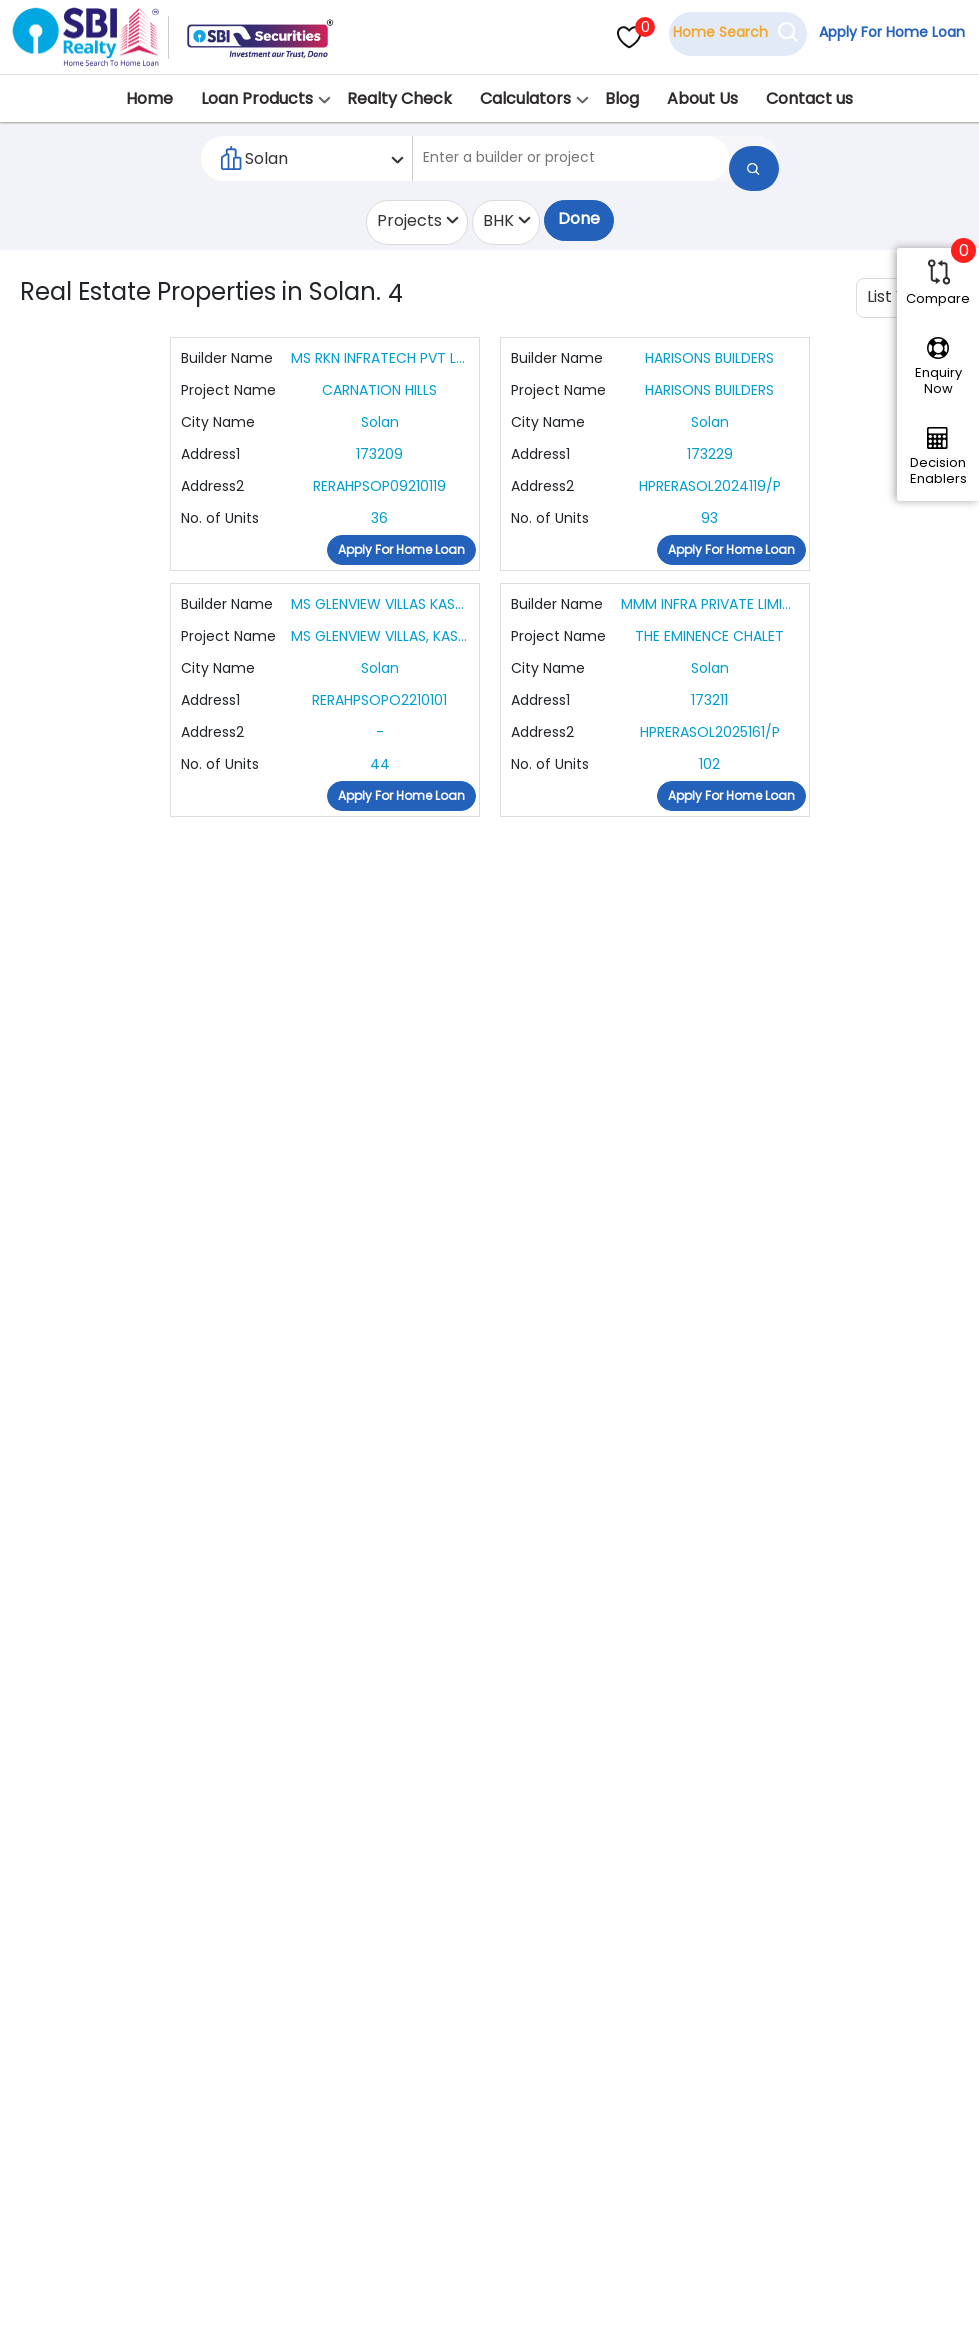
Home (149, 98)
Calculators (525, 98)
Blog (622, 98)
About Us (702, 98)
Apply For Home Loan (885, 33)
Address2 (212, 488)
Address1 (210, 456)
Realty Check (399, 98)
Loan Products (257, 98)
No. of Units (220, 520)
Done (579, 224)
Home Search (715, 33)
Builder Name (227, 360)
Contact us (809, 98)
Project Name (228, 392)
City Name (218, 424)
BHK (498, 222)
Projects (409, 222)
